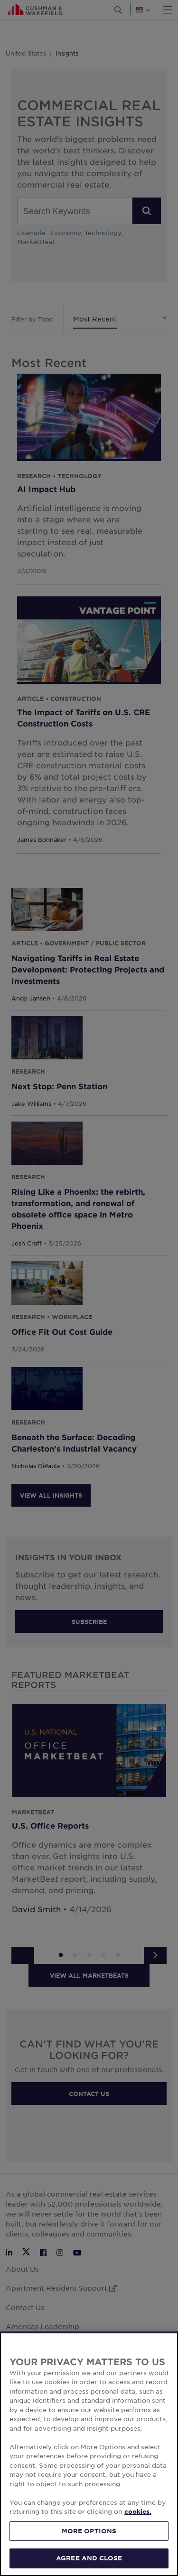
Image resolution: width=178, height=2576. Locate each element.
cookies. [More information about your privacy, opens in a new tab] (137, 2554)
